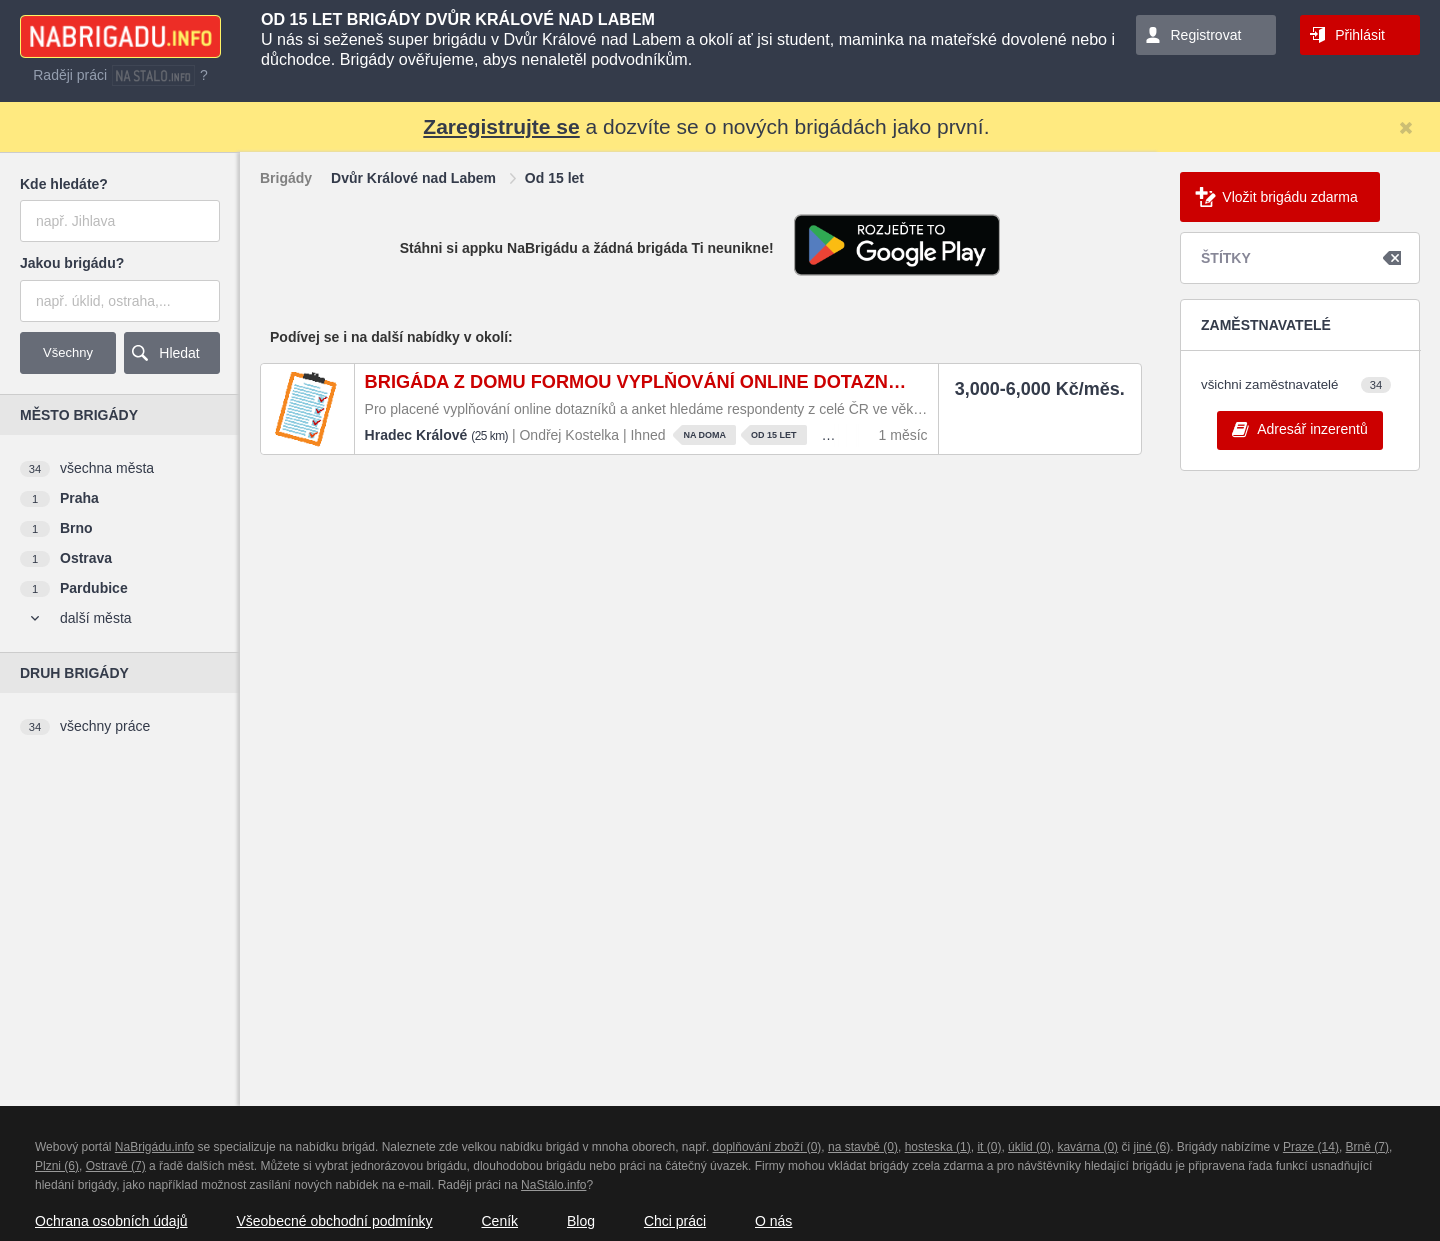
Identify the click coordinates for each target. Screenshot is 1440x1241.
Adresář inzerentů (1312, 429)
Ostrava (86, 558)
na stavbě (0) (863, 1147)
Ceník (499, 1221)
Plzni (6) (57, 1166)
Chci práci (675, 1221)
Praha (79, 498)
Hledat (179, 353)
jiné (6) (1151, 1147)
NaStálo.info (553, 1185)
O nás (773, 1221)
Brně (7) (1367, 1147)
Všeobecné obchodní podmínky (334, 1221)
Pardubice (94, 588)
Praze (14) (1311, 1147)
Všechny (68, 352)
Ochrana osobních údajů (111, 1221)
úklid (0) (1029, 1147)
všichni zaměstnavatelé (1269, 384)
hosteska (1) (938, 1147)
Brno (76, 528)
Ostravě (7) (116, 1166)
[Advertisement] (115, 878)
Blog (581, 1221)
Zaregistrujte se (501, 126)
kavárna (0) (1087, 1147)
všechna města (107, 468)
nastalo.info (153, 75)
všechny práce (105, 726)
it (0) (989, 1147)
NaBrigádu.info (154, 1147)
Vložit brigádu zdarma (1289, 197)
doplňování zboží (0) (767, 1147)
